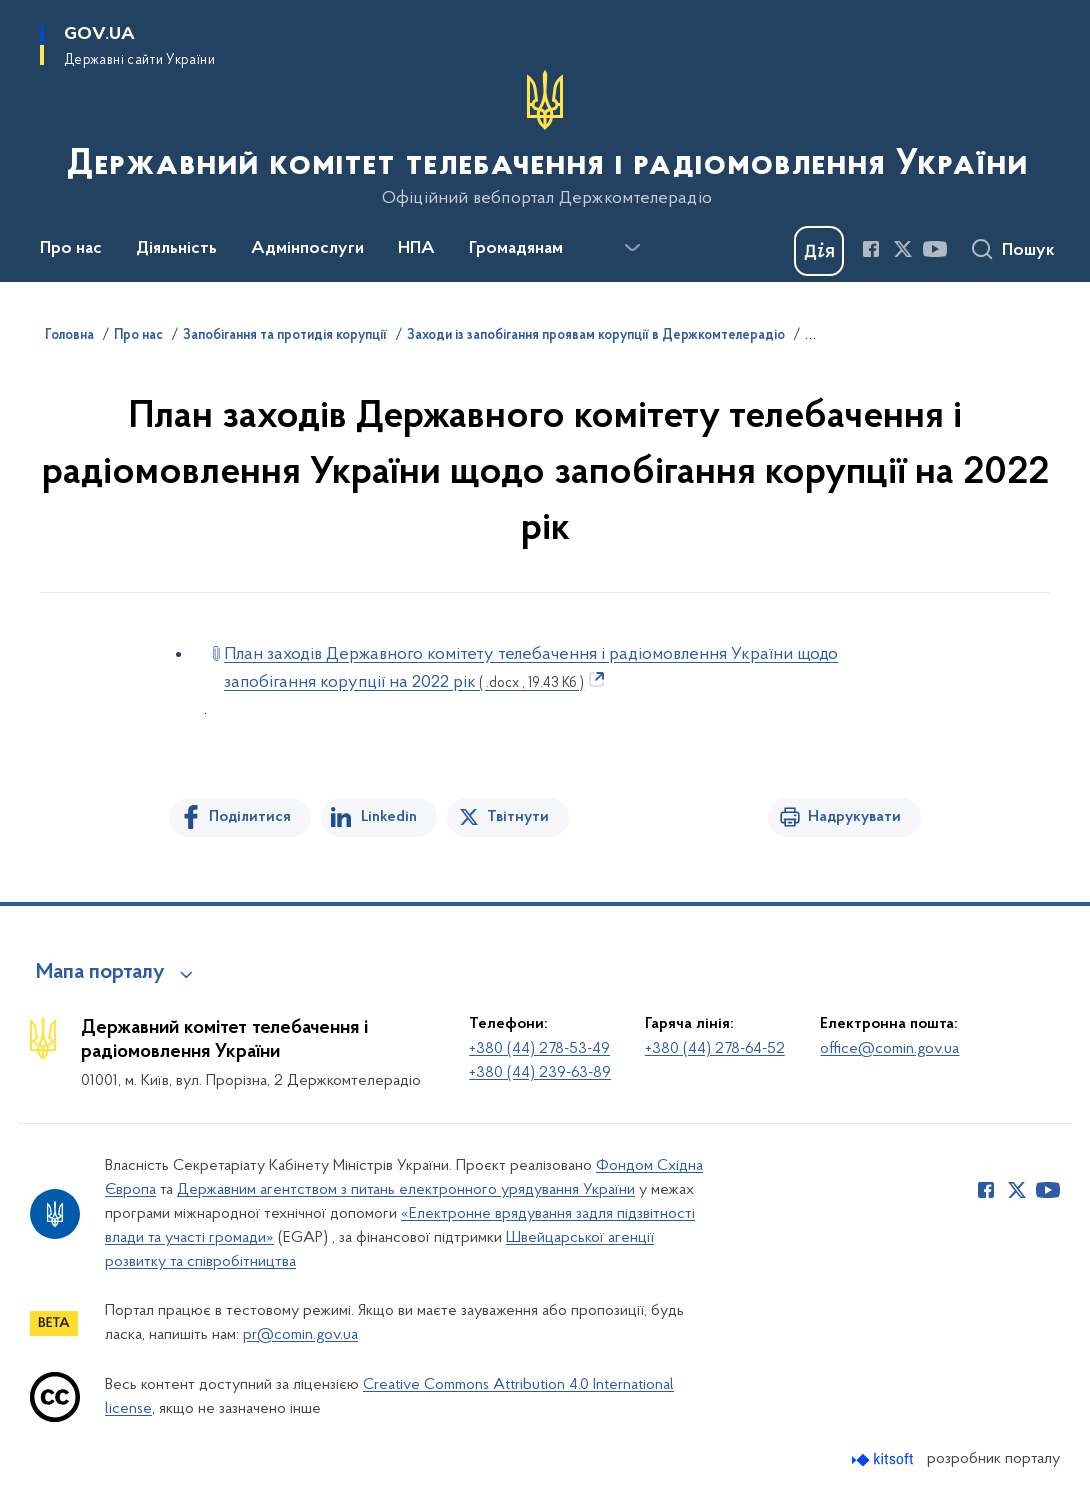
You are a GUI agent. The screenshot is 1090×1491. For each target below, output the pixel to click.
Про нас (138, 336)
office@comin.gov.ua (889, 1049)
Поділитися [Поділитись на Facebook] (250, 817)
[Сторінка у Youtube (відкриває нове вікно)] (935, 249)
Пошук (1028, 251)
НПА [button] (416, 249)
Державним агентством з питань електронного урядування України (406, 1190)
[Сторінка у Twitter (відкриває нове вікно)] (903, 249)
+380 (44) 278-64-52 (715, 1049)
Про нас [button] (71, 249)
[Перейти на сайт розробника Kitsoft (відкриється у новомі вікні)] (884, 1459)
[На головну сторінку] (545, 139)
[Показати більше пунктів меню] (632, 248)
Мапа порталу (100, 973)
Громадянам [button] (516, 249)
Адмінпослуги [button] (307, 249)
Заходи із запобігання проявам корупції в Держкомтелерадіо (596, 336)
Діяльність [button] (176, 249)
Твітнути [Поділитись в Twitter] (518, 817)
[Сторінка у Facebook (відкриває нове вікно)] (871, 249)
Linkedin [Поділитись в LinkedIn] (389, 817)
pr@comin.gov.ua (300, 1335)
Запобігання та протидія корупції (285, 336)
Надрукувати (854, 817)
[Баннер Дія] (819, 251)
